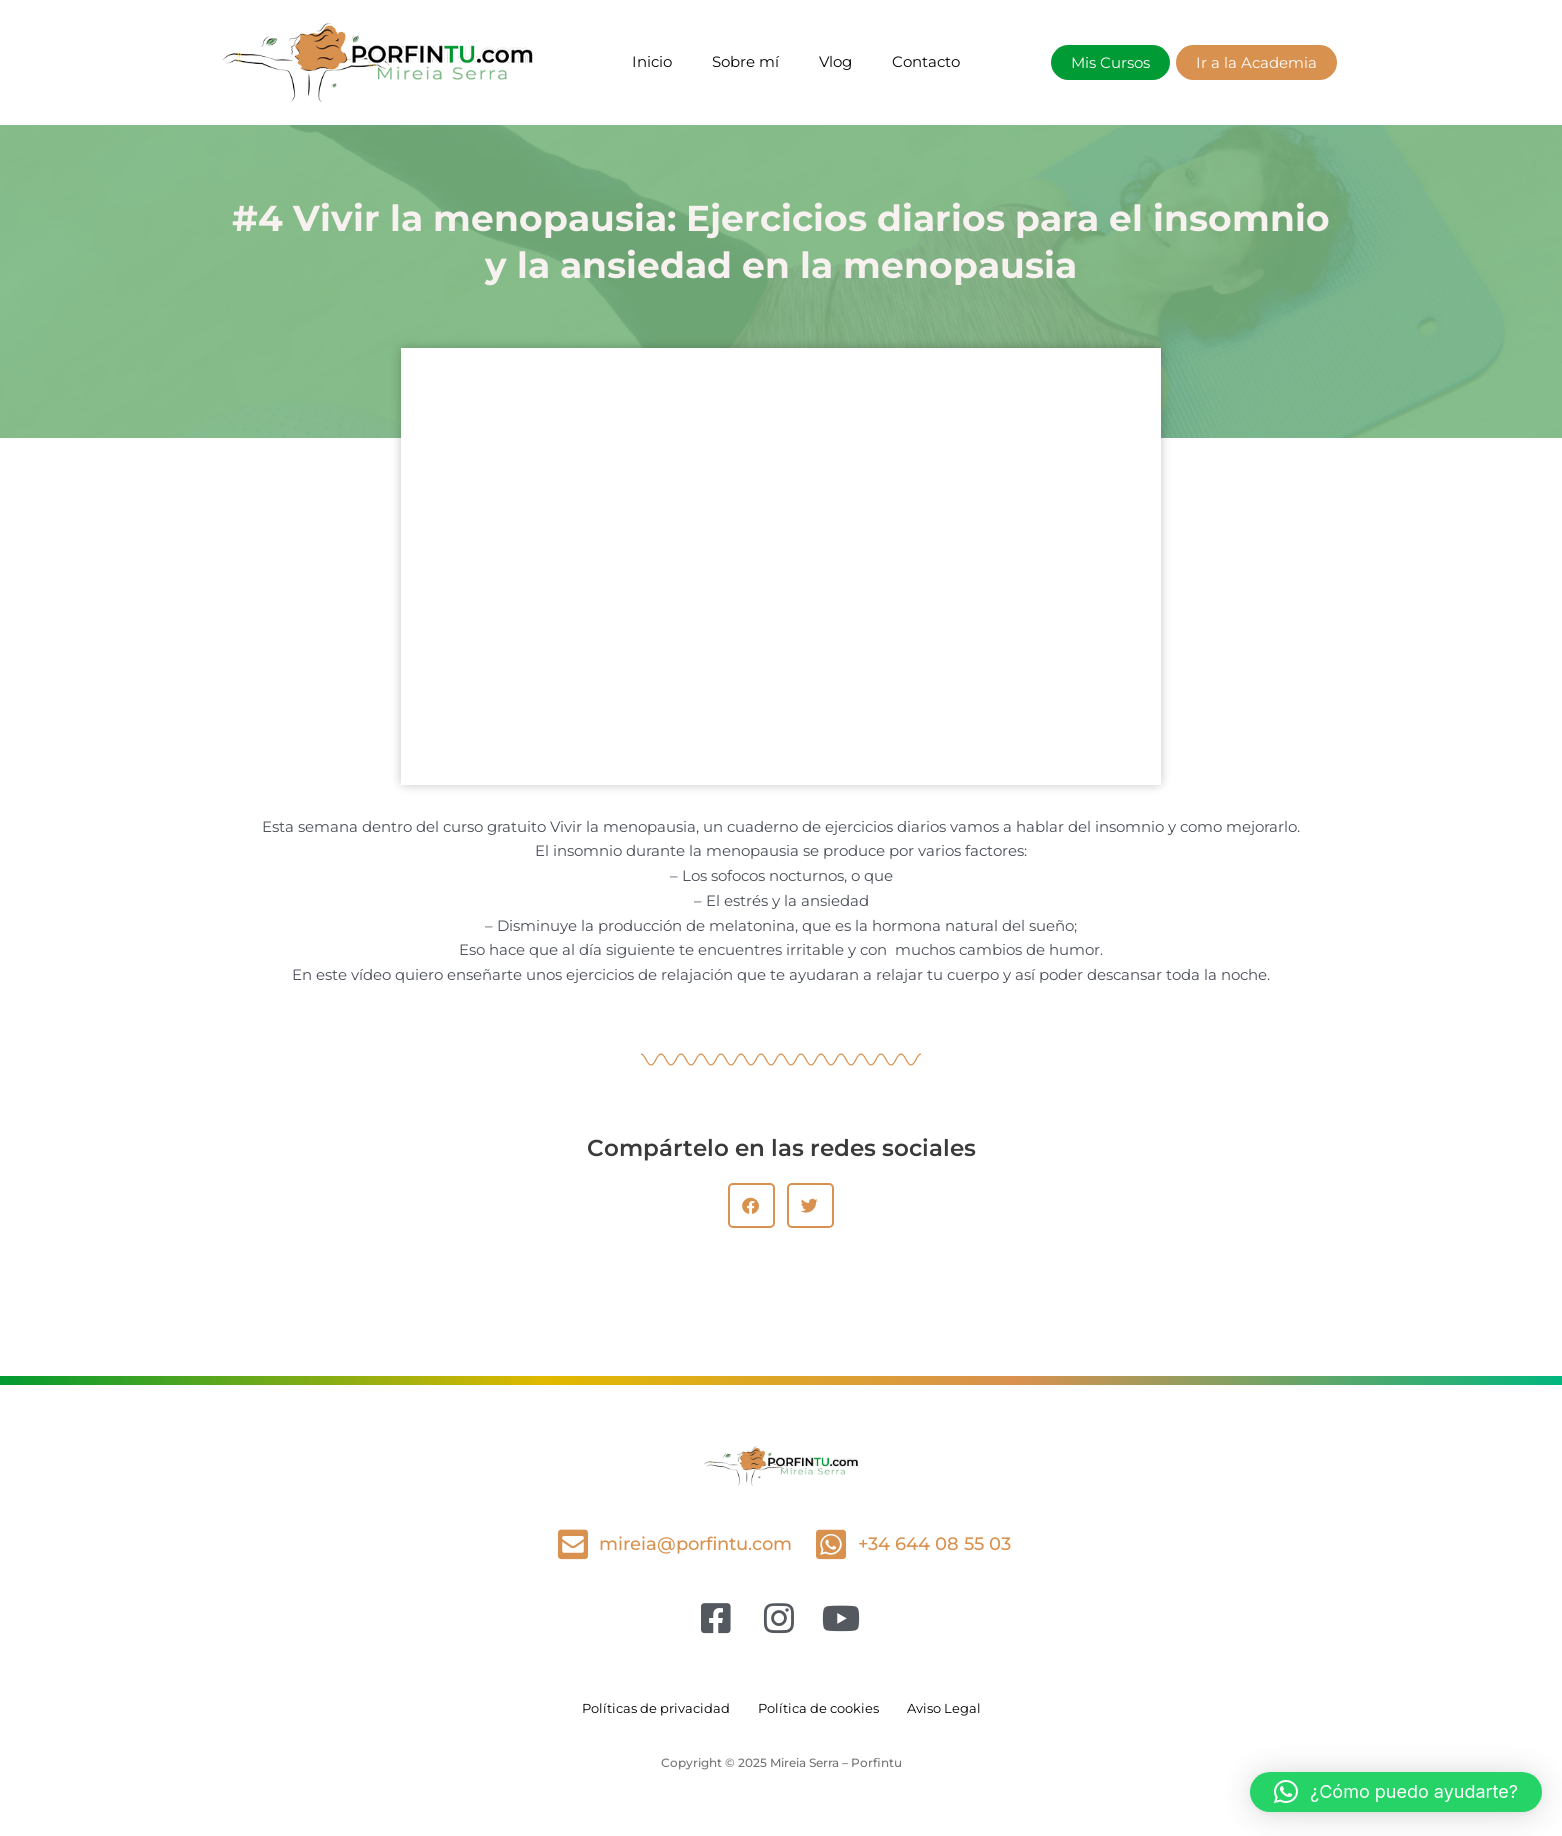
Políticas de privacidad (648, 1708)
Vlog (835, 61)
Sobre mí (745, 61)
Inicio (652, 61)
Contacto (926, 61)
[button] (751, 1205)
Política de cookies (820, 1708)
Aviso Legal (954, 1708)
